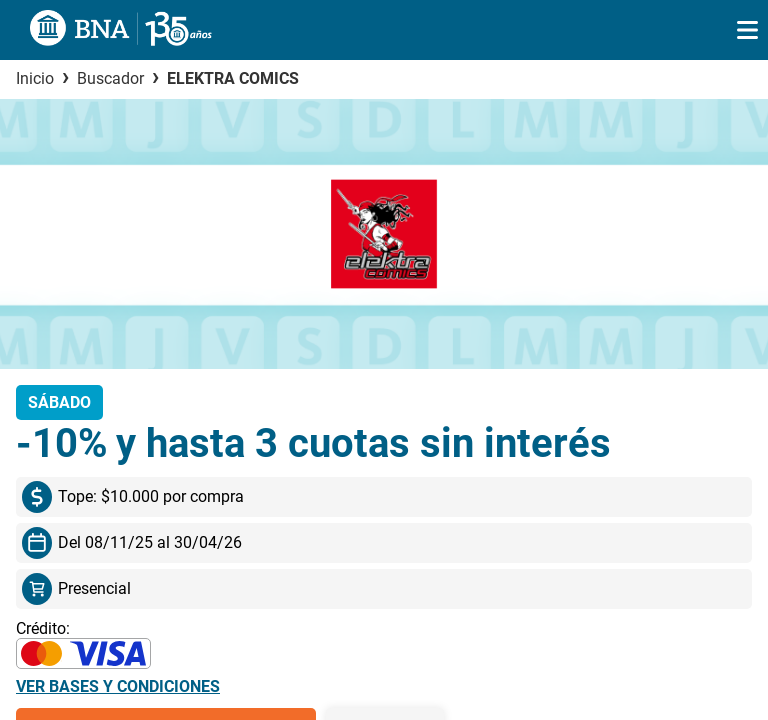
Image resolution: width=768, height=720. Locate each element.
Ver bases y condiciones (118, 686)
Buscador (110, 78)
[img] (747, 30)
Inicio (35, 78)
